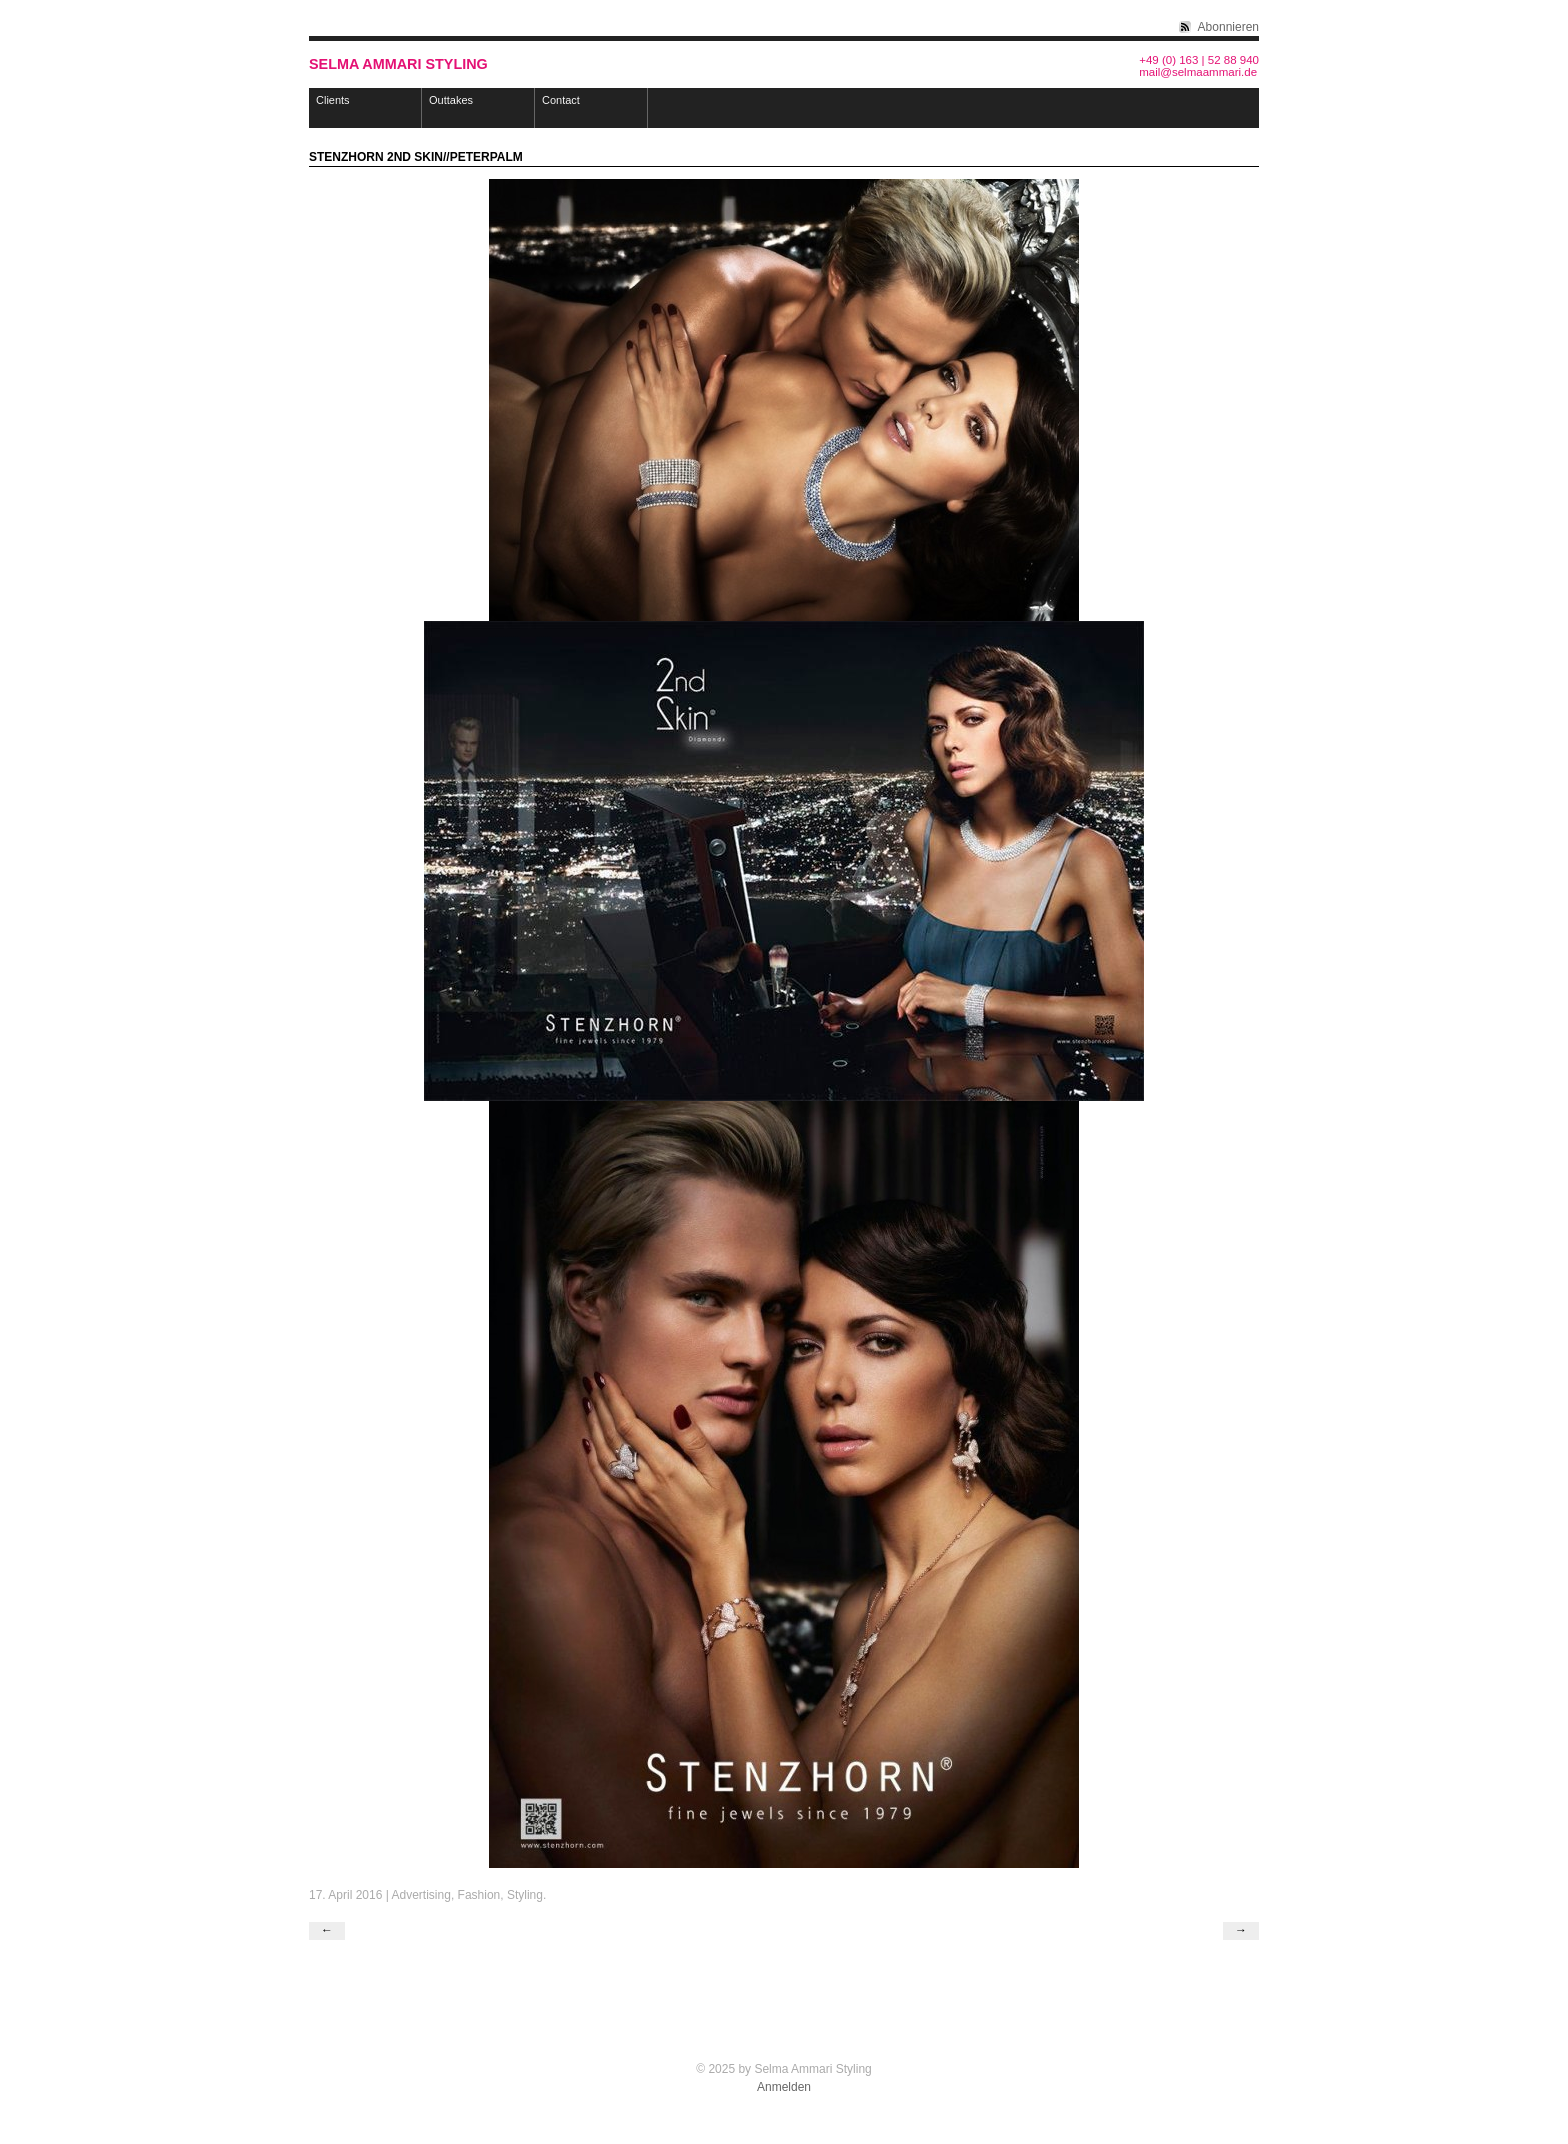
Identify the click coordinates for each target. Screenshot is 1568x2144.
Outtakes (451, 100)
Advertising (421, 1895)
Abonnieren (1228, 27)
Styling (525, 1895)
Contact (561, 100)
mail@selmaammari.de (1198, 72)
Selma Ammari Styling (398, 64)
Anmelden (784, 2087)
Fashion (479, 1895)
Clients (333, 100)
